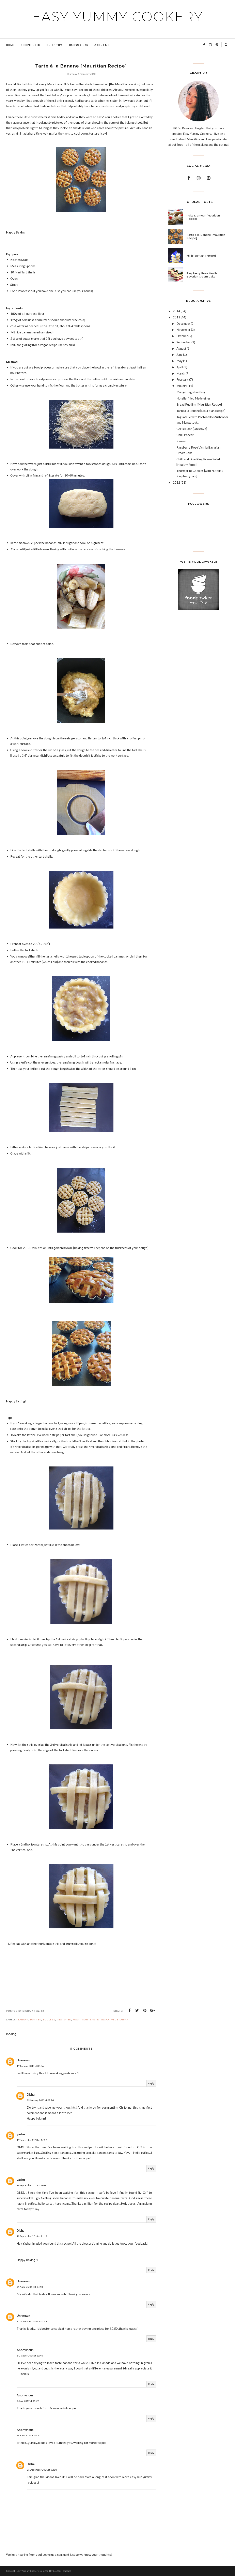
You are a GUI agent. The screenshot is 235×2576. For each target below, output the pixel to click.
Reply (151, 2083)
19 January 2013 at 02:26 (30, 2065)
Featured (64, 2019)
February (182, 379)
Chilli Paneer (185, 435)
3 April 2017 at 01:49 (28, 2400)
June (179, 354)
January (181, 386)
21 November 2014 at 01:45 (32, 2321)
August (181, 348)
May (179, 361)
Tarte (94, 2019)
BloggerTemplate (62, 2571)
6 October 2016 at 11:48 (30, 2355)
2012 (176, 482)
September (183, 342)
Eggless (49, 2019)
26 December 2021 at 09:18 (42, 2469)
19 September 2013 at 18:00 (32, 2185)
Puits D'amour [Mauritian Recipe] (203, 217)
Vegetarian (119, 2019)
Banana (23, 2019)
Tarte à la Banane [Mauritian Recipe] (205, 236)
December (183, 323)
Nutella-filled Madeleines (193, 398)
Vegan (105, 2019)
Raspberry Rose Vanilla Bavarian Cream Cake (201, 275)
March (180, 373)
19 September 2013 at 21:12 (32, 2236)
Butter (35, 2019)
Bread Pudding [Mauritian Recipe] (199, 404)
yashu (21, 2134)
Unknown (23, 2060)
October (182, 336)
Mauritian (80, 2019)
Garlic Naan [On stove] (191, 429)
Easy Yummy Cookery (117, 17)
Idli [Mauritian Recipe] (201, 255)
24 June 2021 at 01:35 (28, 2435)
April (179, 367)
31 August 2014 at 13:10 (30, 2286)
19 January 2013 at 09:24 (40, 2100)
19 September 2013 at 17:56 (32, 2139)
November (183, 329)
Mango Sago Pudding (190, 392)
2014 (176, 311)
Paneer (181, 441)
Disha (31, 2094)
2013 (176, 317)
